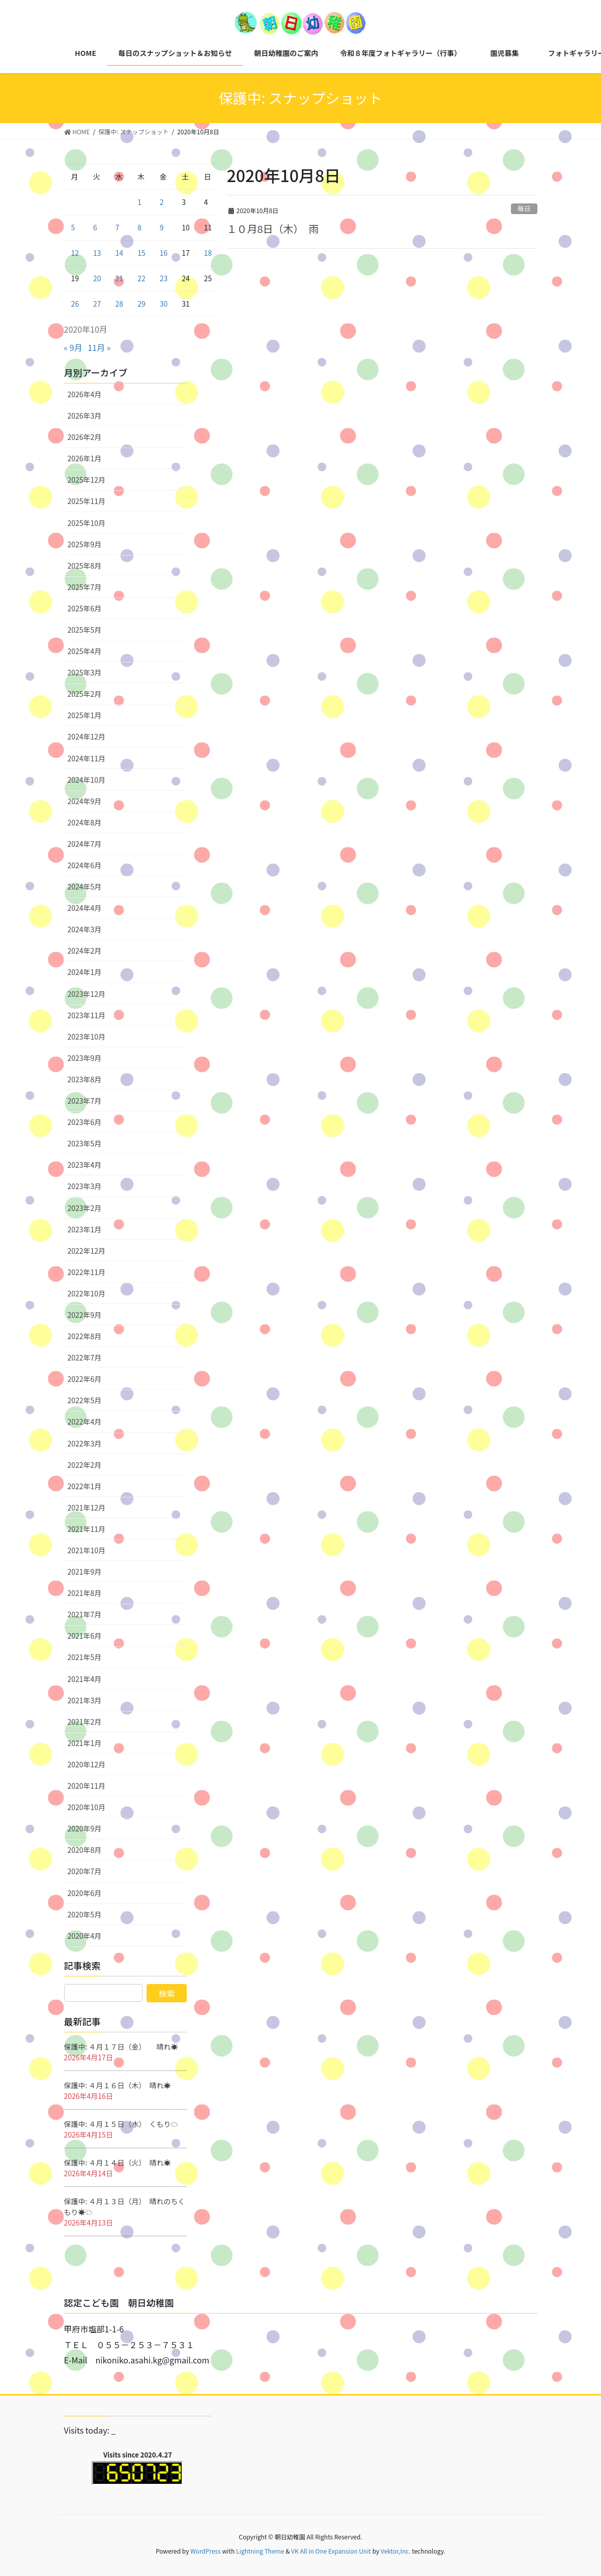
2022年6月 (85, 1379)
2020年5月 (85, 1914)
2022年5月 (85, 1400)
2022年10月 (87, 1293)
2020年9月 (85, 1828)
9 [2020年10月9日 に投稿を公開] (162, 227)
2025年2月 (85, 694)
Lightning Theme (260, 2551)
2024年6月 (85, 865)
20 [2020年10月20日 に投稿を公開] (97, 278)
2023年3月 (85, 1186)
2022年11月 (87, 1272)
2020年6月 (85, 1893)
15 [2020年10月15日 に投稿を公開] (141, 253)
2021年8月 (85, 1593)
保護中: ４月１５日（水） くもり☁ (121, 2124)
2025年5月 (85, 630)
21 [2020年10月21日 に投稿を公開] (120, 278)
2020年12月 (87, 1764)
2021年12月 (87, 1507)
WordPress (205, 2551)
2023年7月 (85, 1100)
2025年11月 (87, 501)
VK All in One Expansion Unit (331, 2551)
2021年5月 (85, 1657)
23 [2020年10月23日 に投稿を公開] (164, 278)
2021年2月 (85, 1721)
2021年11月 (87, 1529)
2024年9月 (85, 801)
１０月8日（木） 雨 (273, 228)
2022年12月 (87, 1251)
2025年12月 (87, 480)
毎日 (524, 208)
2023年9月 (85, 1058)
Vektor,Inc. (396, 2551)
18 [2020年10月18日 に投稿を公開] (208, 253)
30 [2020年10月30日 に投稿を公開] (164, 304)
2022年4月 (85, 1421)
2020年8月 (85, 1850)
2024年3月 (85, 929)
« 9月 (73, 347)
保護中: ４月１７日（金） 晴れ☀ (121, 2046)
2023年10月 (87, 1036)
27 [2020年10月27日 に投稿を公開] (97, 304)
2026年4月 (85, 394)
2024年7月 (85, 844)
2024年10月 (87, 780)
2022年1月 (85, 1486)
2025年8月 (85, 565)
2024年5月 (85, 886)
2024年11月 (87, 758)
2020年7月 (85, 1871)
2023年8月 (85, 1079)
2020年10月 (87, 1807)
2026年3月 (85, 415)
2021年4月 (85, 1679)
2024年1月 (85, 972)
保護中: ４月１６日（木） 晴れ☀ (117, 2085)
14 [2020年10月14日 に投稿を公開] (120, 253)
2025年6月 (85, 608)
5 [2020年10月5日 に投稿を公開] (73, 227)
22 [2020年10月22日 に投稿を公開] (141, 278)
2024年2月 (85, 950)
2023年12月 (87, 994)
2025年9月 (85, 544)
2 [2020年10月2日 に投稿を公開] (162, 202)
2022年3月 (85, 1443)
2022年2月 (85, 1465)
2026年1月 (85, 458)
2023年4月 (85, 1165)
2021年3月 (85, 1700)
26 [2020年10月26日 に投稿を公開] (75, 304)
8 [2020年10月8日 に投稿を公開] (139, 227)
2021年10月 (87, 1550)
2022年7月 (85, 1357)
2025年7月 (85, 587)
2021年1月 (85, 1743)
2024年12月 (87, 736)
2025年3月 (85, 672)
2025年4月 (85, 651)
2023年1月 (85, 1229)
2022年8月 (85, 1336)
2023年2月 (85, 1208)
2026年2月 (85, 437)
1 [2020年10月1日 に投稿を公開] (139, 202)
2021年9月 (85, 1571)
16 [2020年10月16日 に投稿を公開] (164, 253)
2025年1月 (85, 715)
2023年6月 (85, 1122)
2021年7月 (85, 1614)
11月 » (99, 347)
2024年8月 (85, 822)
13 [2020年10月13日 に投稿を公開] (97, 253)
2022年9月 (85, 1315)
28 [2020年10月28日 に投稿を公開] (120, 304)
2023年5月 (85, 1143)
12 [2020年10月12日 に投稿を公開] (75, 253)
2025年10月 (87, 523)
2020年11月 (87, 1786)
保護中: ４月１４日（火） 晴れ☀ (117, 2162)
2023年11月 (87, 1015)
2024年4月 (85, 908)
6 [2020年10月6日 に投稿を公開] (95, 227)
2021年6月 (85, 1636)
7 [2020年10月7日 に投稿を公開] (118, 227)
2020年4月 (85, 1936)
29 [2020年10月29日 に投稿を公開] (141, 304)
